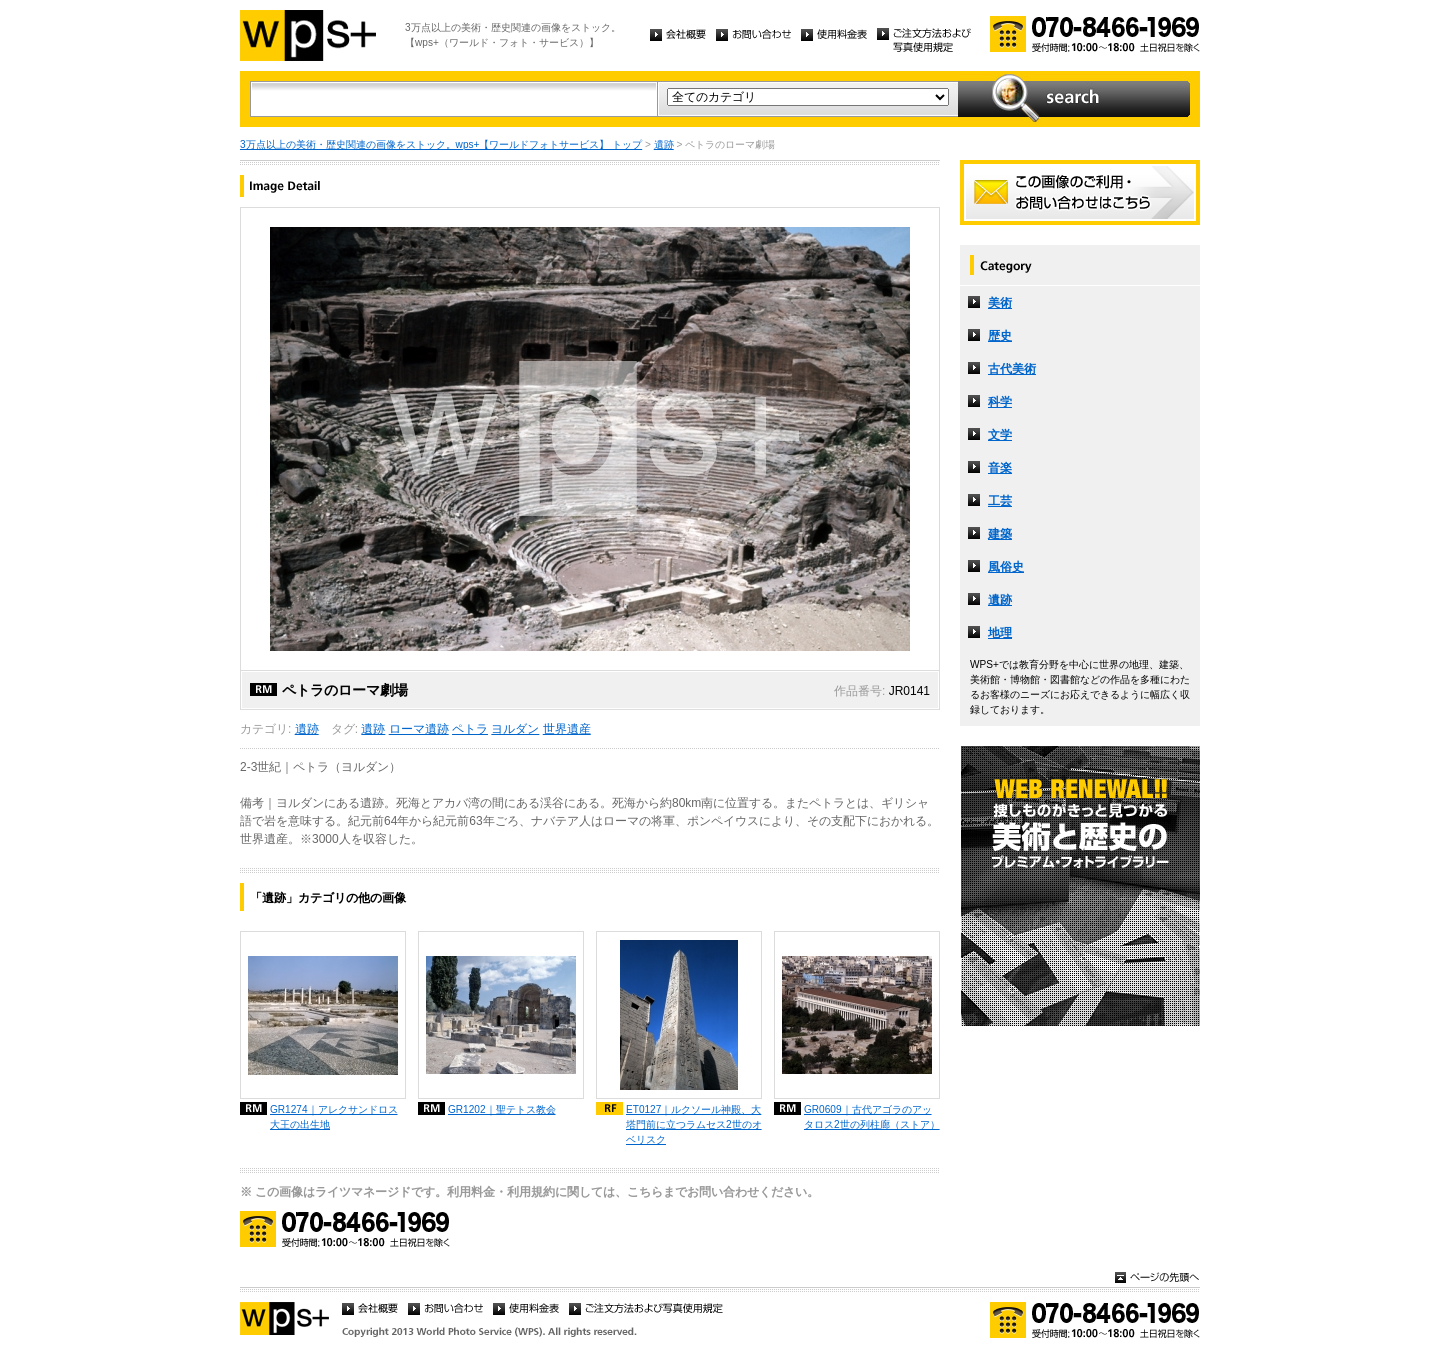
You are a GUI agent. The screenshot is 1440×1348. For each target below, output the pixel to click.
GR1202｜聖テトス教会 (502, 1109)
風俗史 (1006, 567)
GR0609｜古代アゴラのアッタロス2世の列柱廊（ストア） (872, 1117)
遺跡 (664, 144)
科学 (1000, 402)
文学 (1000, 435)
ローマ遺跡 (419, 729)
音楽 (1000, 468)
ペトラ (470, 729)
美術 (1000, 303)
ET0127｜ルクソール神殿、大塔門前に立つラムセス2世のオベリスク (694, 1124)
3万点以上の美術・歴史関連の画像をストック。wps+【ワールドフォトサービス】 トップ (441, 144)
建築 (1000, 534)
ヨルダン (515, 729)
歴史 (1000, 336)
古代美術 (1012, 369)
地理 (1000, 633)
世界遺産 (567, 729)
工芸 (1000, 501)
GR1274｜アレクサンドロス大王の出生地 (334, 1117)
